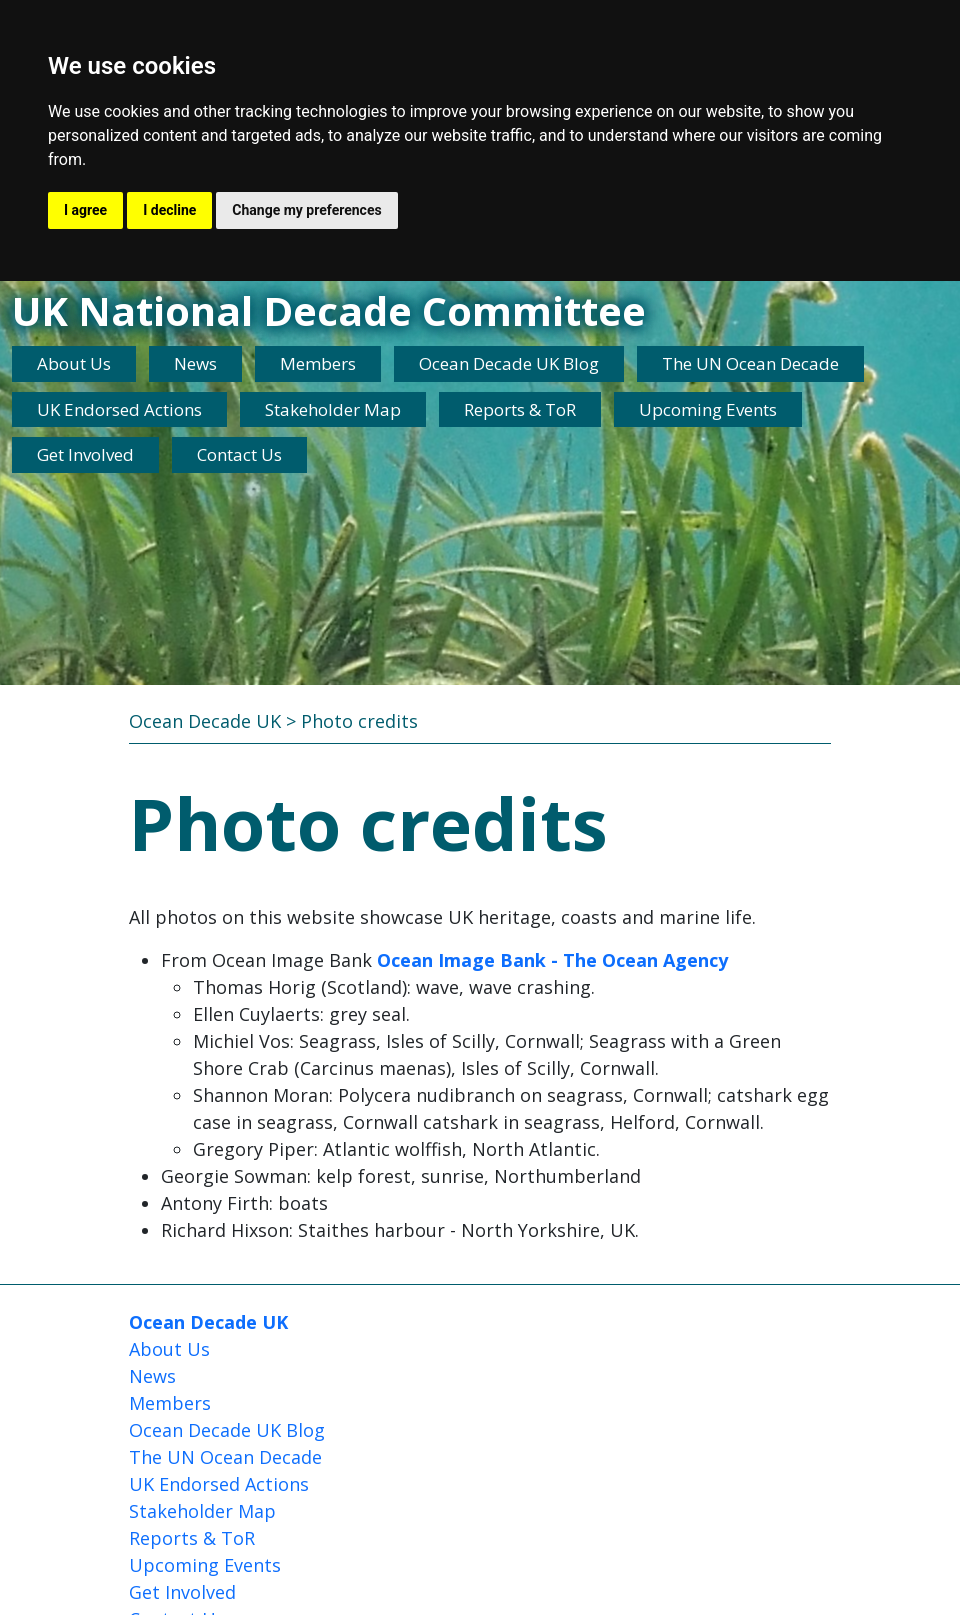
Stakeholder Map (333, 409)
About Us (74, 363)
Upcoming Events (708, 409)
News (195, 363)
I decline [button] (169, 210)
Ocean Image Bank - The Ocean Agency (552, 960)
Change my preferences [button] (306, 210)
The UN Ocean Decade (750, 363)
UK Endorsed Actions (119, 409)
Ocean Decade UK (205, 721)
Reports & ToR (520, 409)
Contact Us (239, 454)
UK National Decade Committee (329, 310)
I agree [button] (85, 210)
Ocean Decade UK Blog (509, 363)
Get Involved (85, 454)
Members (318, 363)
